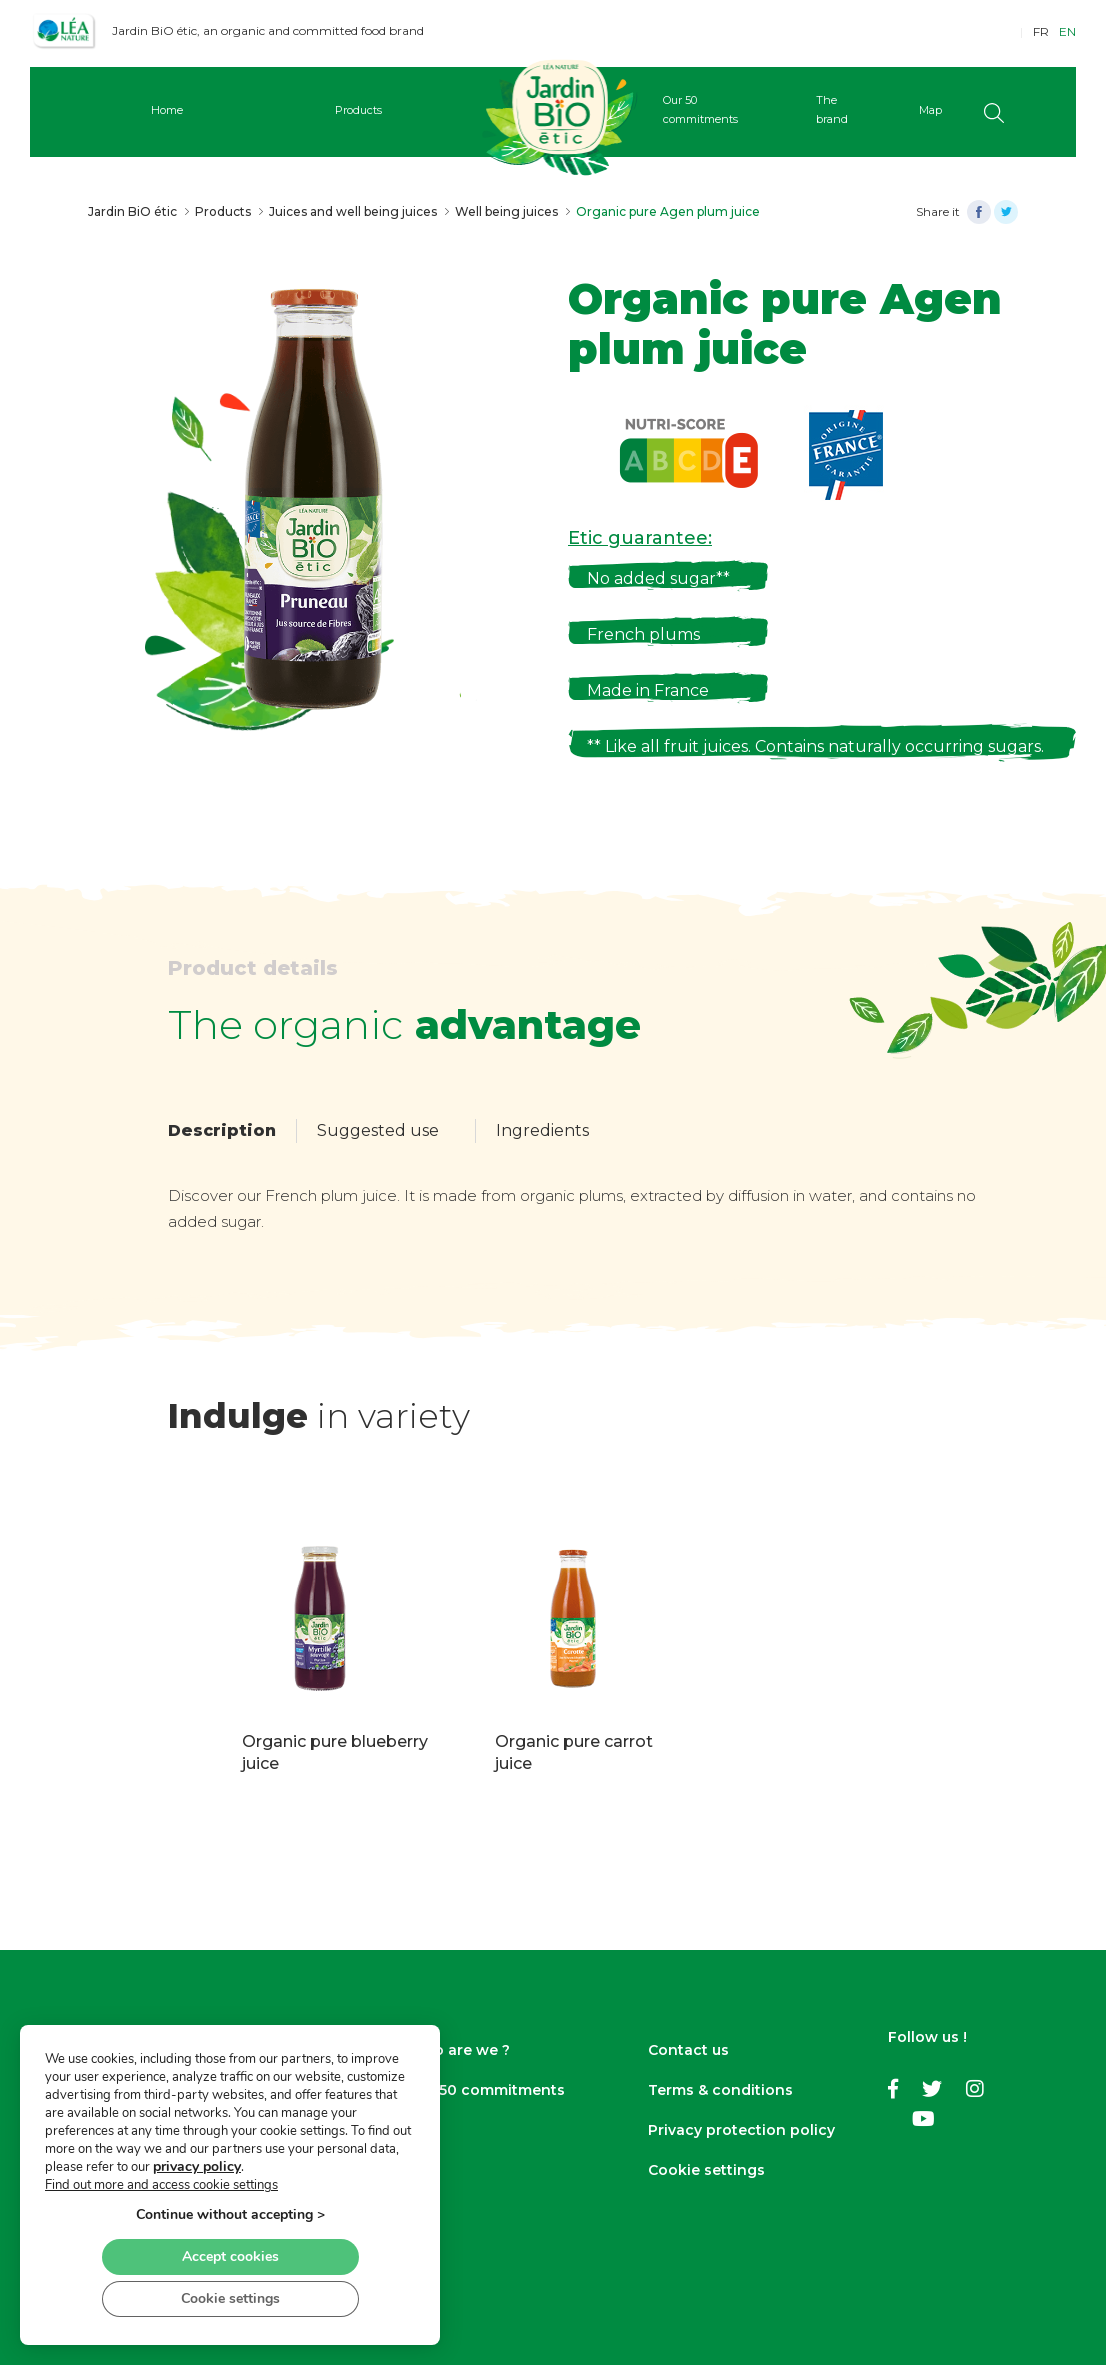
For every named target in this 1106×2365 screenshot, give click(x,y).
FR (1041, 31)
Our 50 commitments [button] (700, 109)
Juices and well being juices (353, 211)
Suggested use (378, 1130)
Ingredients (542, 1130)
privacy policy (197, 2166)
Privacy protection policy (741, 2130)
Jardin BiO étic (132, 211)
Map (930, 110)
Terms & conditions (720, 2090)
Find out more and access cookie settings (161, 2185)
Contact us (688, 2050)
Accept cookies (230, 2256)
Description (222, 1130)
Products (223, 211)
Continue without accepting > (230, 2214)
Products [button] (358, 110)
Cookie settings (706, 2170)
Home (167, 110)
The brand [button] (832, 109)
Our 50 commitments (486, 2090)
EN (1067, 31)
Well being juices (506, 211)
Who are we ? (459, 2050)
